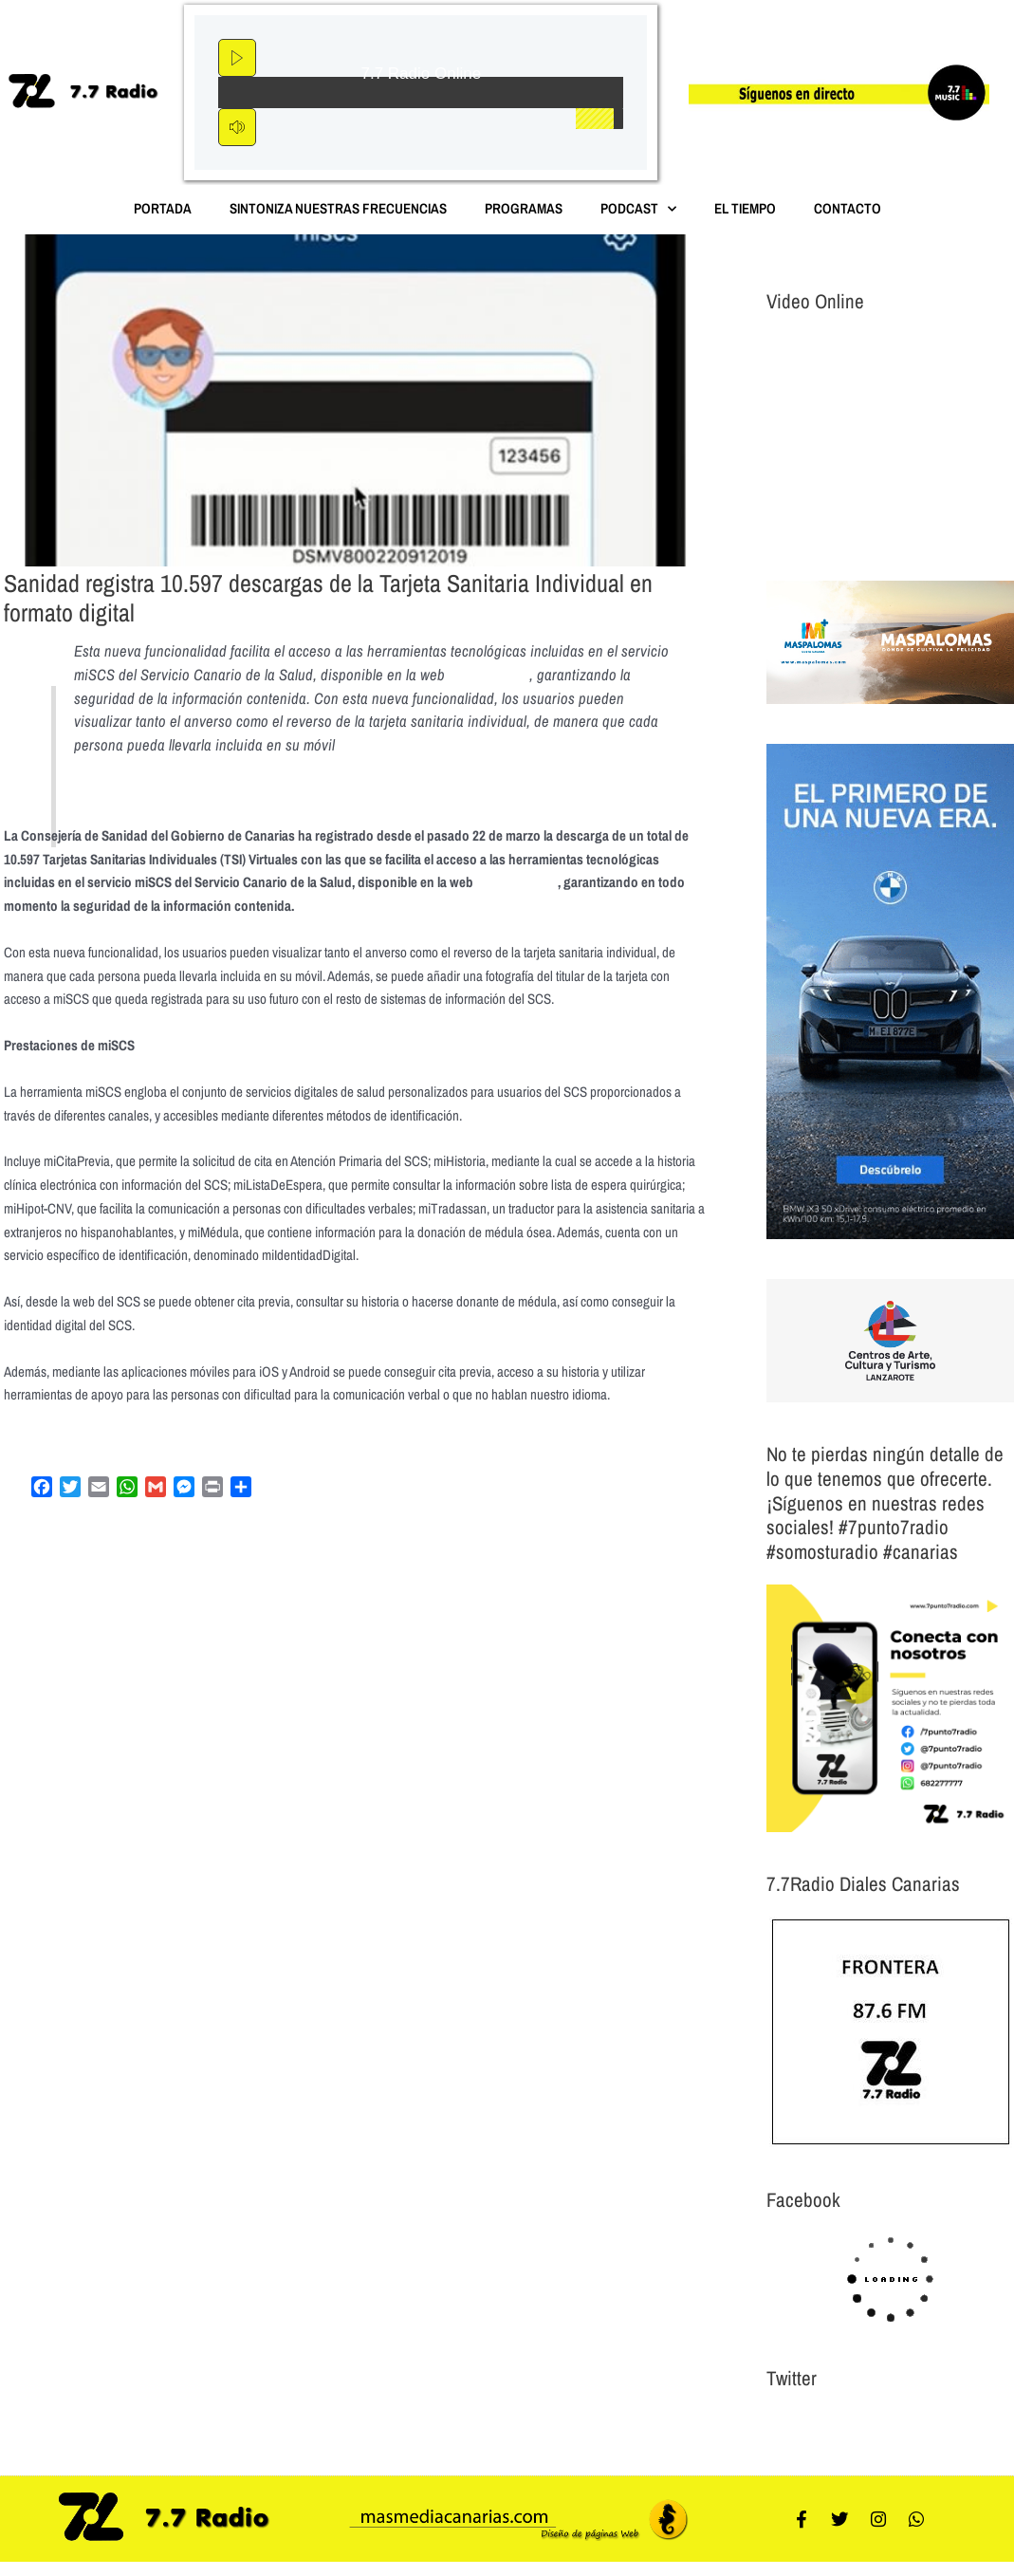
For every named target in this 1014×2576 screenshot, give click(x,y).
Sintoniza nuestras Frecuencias (338, 208)
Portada (163, 208)
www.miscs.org (493, 674)
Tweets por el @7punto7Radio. (846, 2425)
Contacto (847, 208)
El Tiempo (745, 208)
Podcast (638, 209)
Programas (523, 208)
